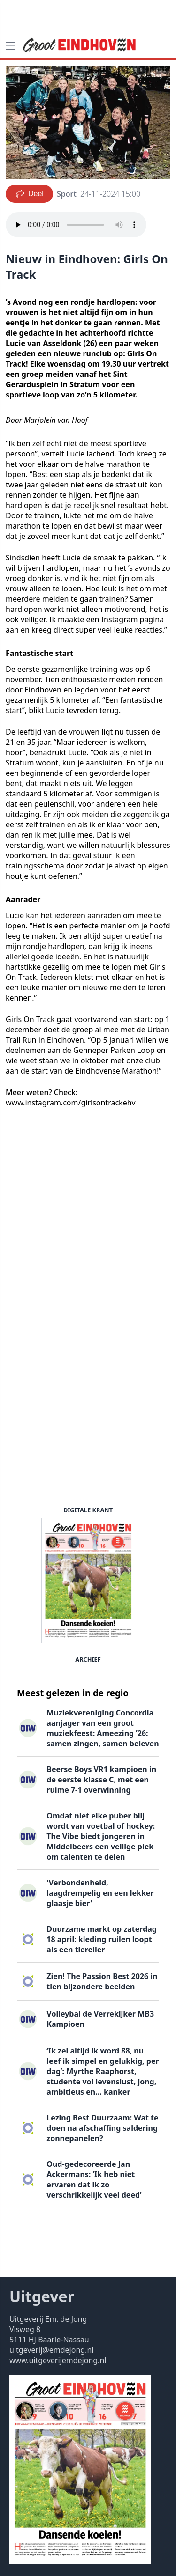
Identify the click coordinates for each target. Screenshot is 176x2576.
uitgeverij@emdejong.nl (51, 2350)
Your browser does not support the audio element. (76, 224)
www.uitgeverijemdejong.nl (57, 2360)
